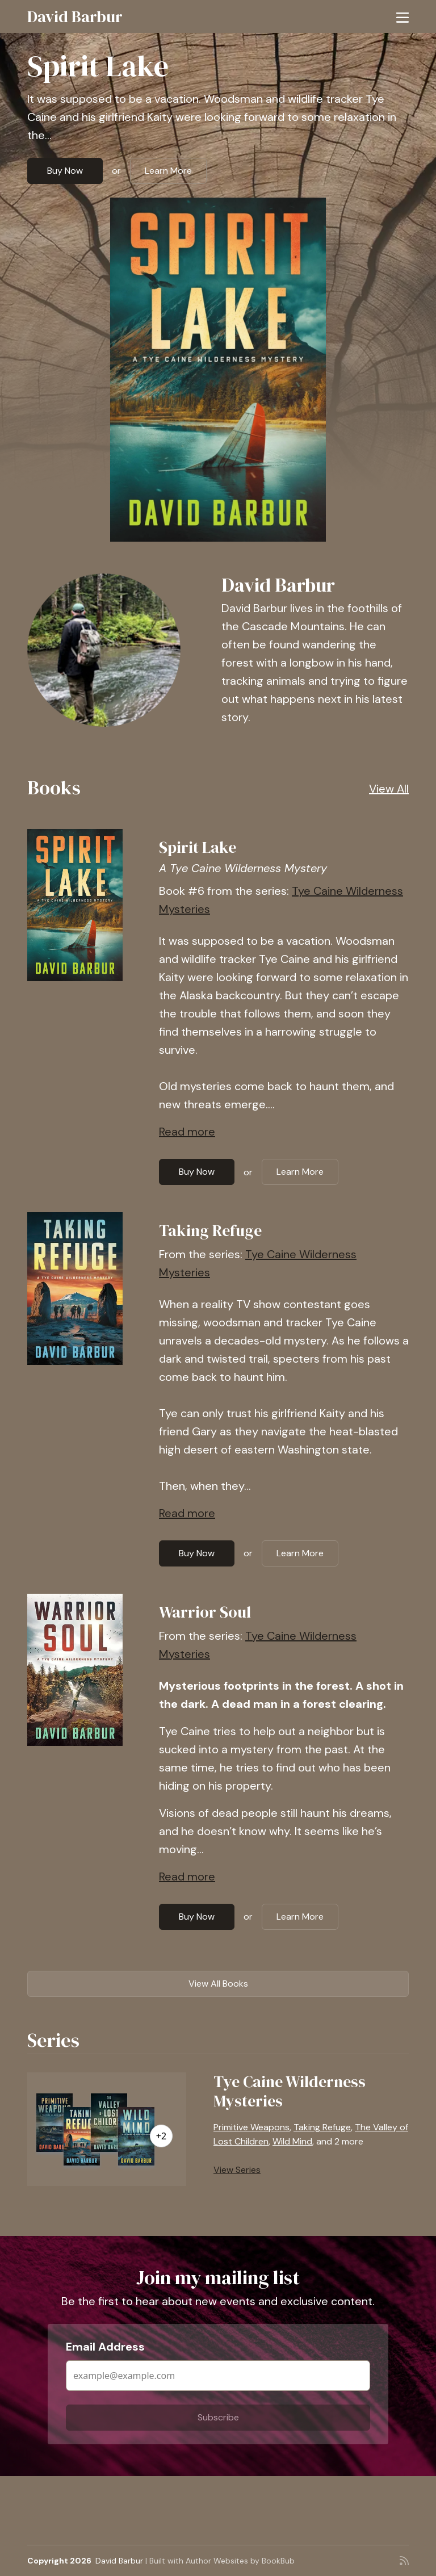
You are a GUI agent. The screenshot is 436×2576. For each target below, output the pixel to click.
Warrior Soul (205, 1612)
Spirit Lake (98, 65)
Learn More (168, 171)
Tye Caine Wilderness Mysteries (289, 2091)
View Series (237, 2170)
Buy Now (65, 171)
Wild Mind (292, 2141)
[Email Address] (218, 2375)
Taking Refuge (210, 1230)
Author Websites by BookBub (240, 2561)
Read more (187, 1131)
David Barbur (75, 16)
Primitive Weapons (251, 2127)
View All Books (218, 1983)
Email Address (105, 2346)
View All (389, 788)
